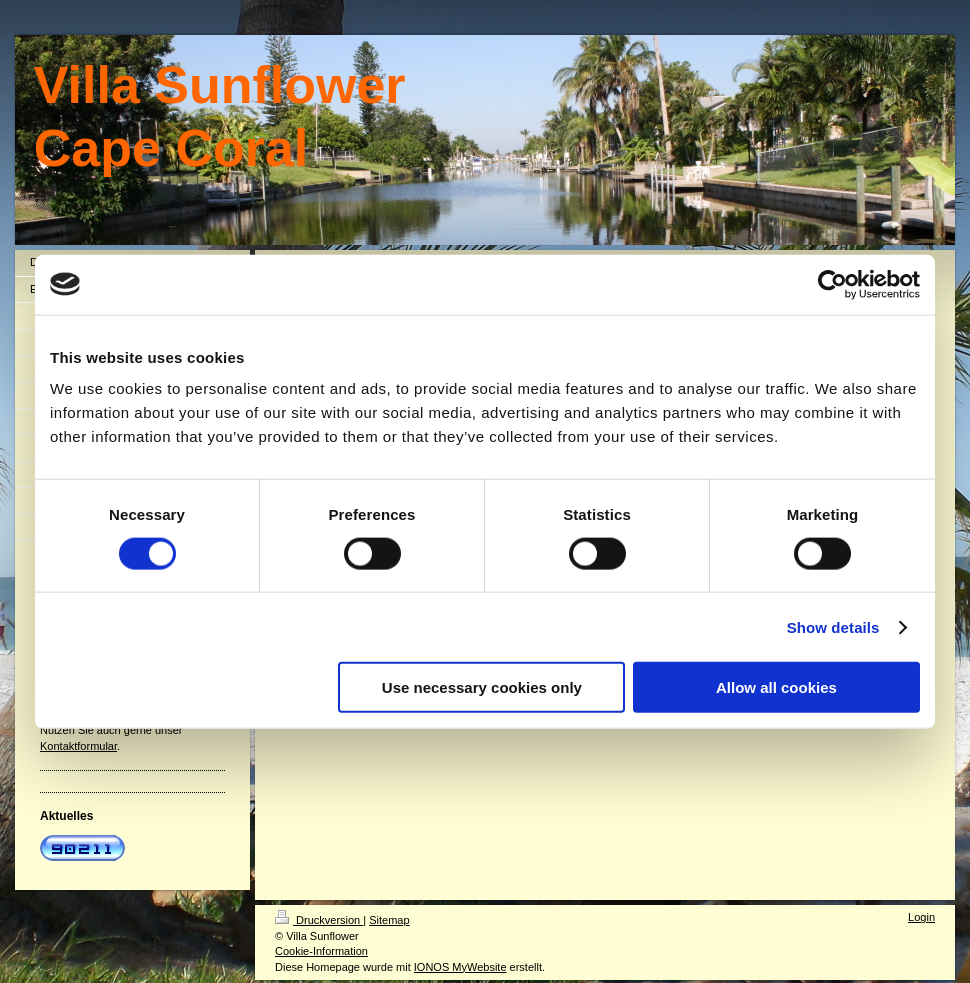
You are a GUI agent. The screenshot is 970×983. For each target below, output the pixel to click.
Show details (833, 626)
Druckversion (319, 920)
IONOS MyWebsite (460, 967)
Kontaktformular (78, 746)
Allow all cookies (776, 687)
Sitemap (389, 920)
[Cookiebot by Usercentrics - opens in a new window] (832, 284)
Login (921, 917)
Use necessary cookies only (482, 687)
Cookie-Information (321, 951)
